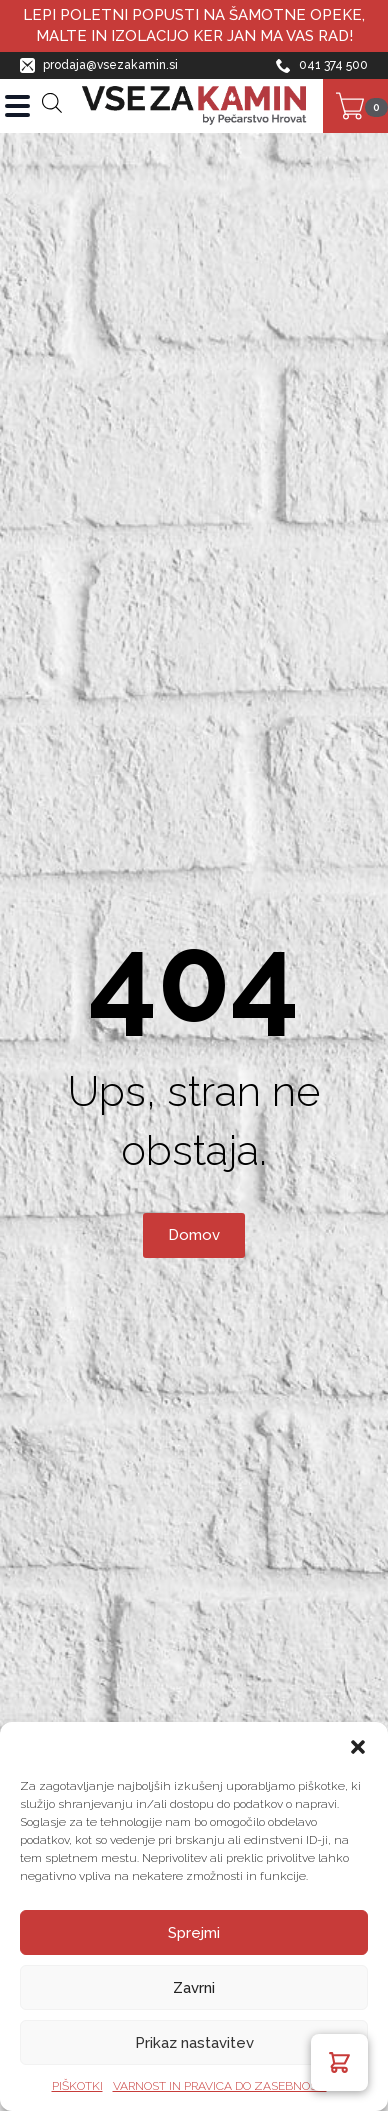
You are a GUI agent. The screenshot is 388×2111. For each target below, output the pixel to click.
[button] (358, 1747)
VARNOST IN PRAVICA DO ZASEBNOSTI (220, 2086)
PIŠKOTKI (77, 2086)
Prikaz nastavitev (194, 2043)
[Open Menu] (17, 105)
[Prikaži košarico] (355, 106)
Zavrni (194, 1988)
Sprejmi (194, 1933)
